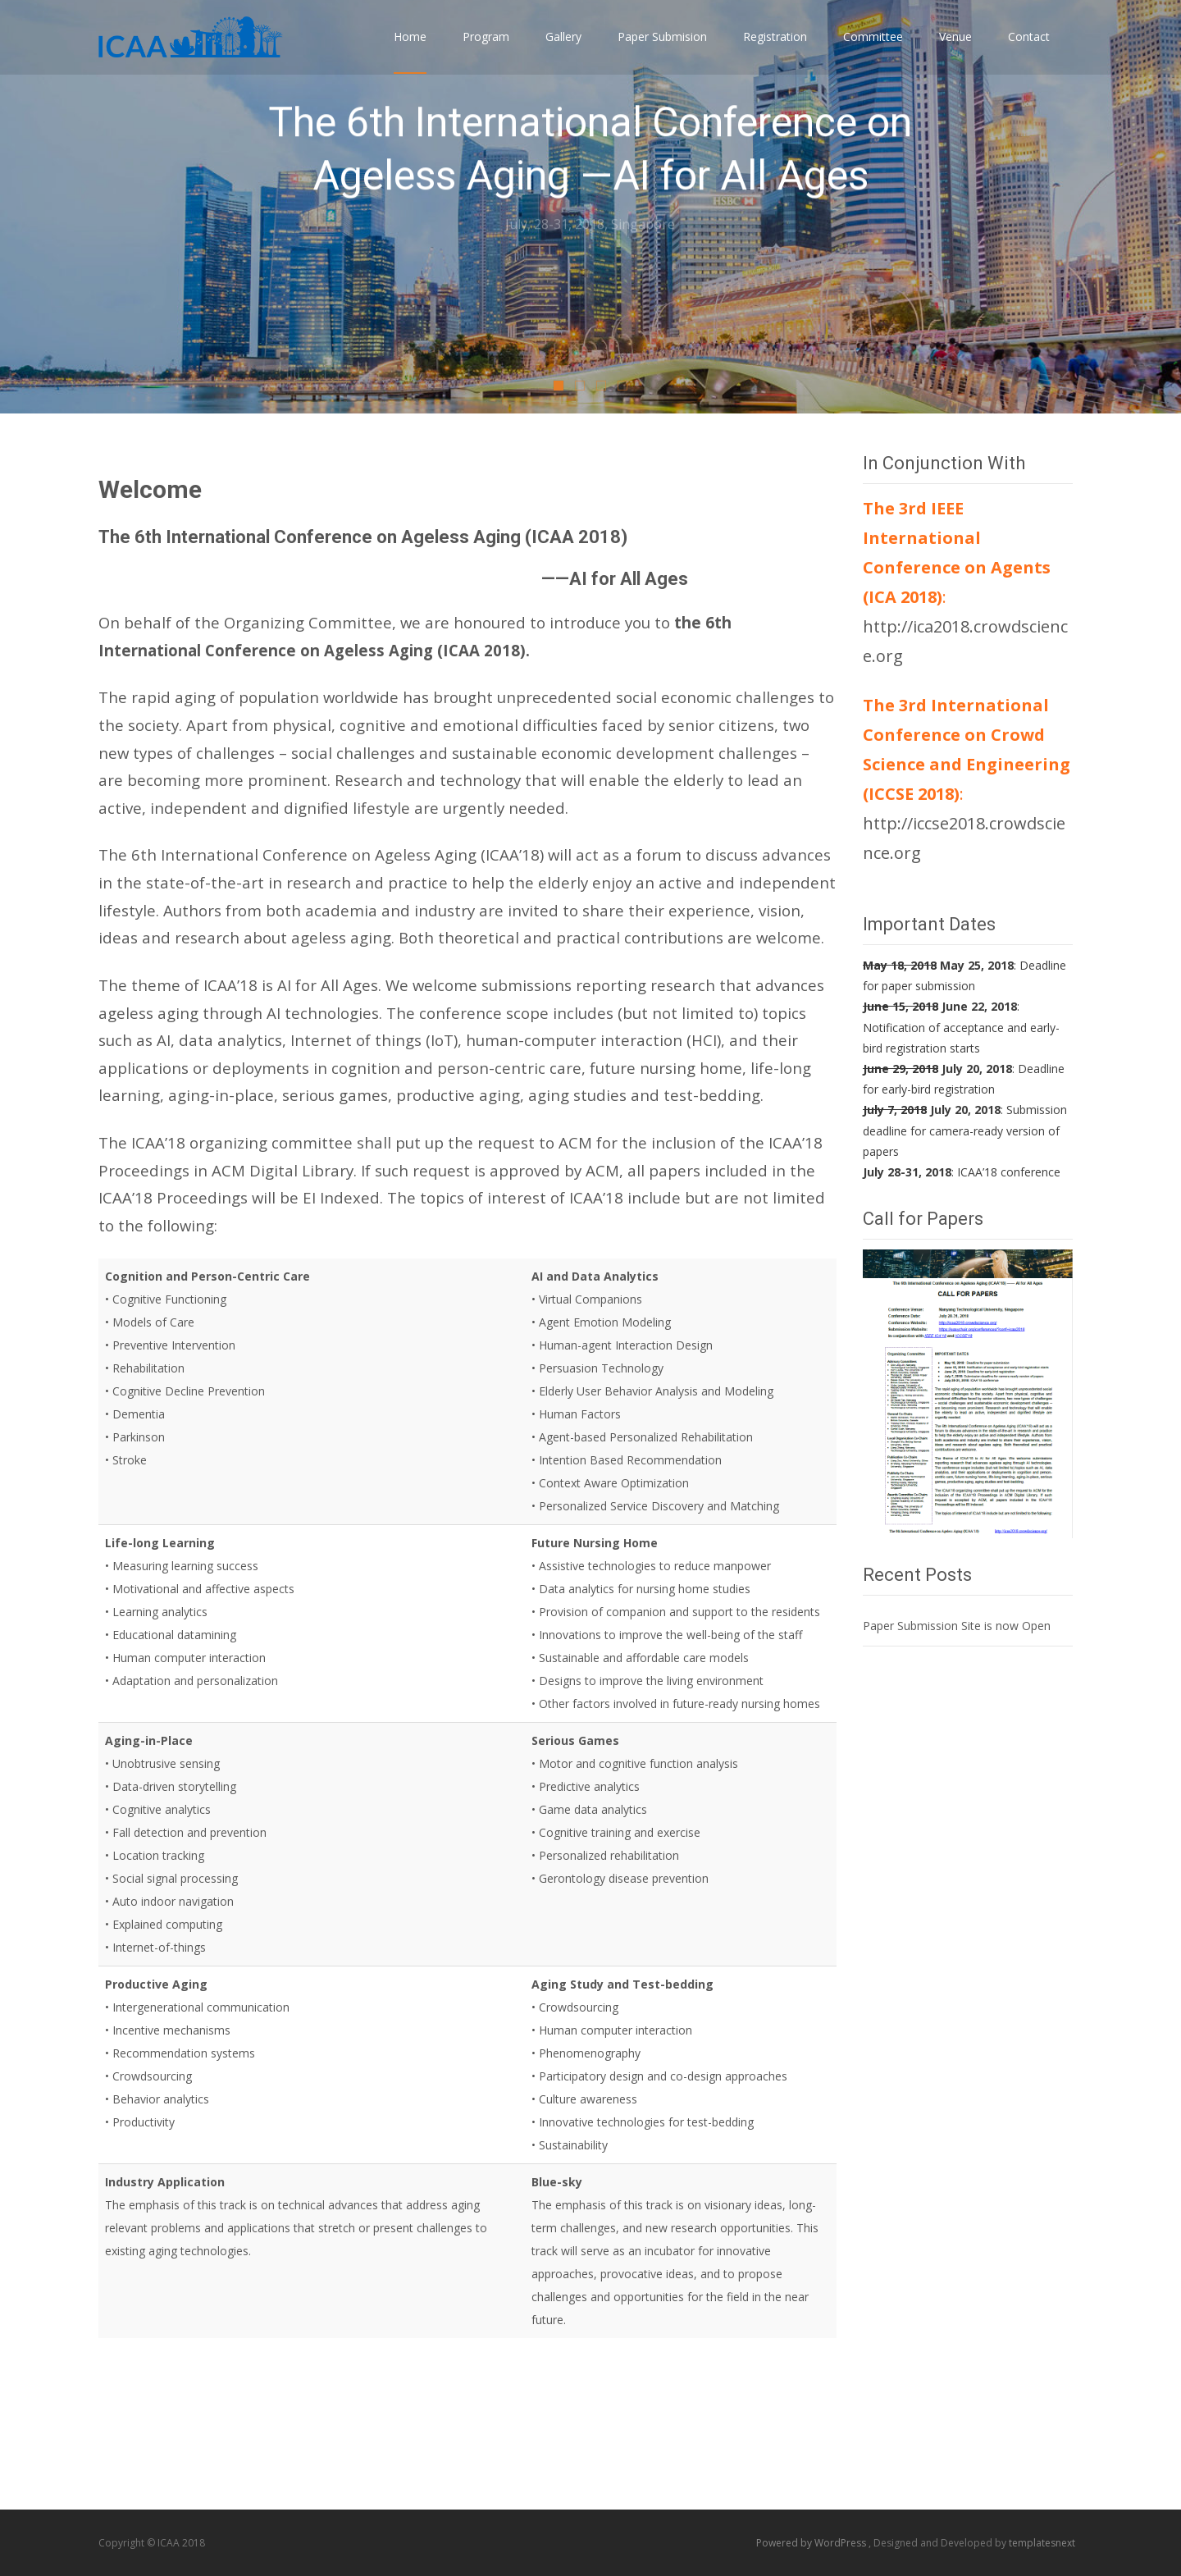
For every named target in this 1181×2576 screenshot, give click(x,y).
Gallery (563, 51)
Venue (955, 51)
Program (486, 51)
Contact (1029, 51)
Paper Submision (662, 51)
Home (410, 51)
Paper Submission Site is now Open (957, 1625)
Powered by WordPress (812, 2543)
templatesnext (1042, 2543)
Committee (873, 51)
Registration (775, 51)
